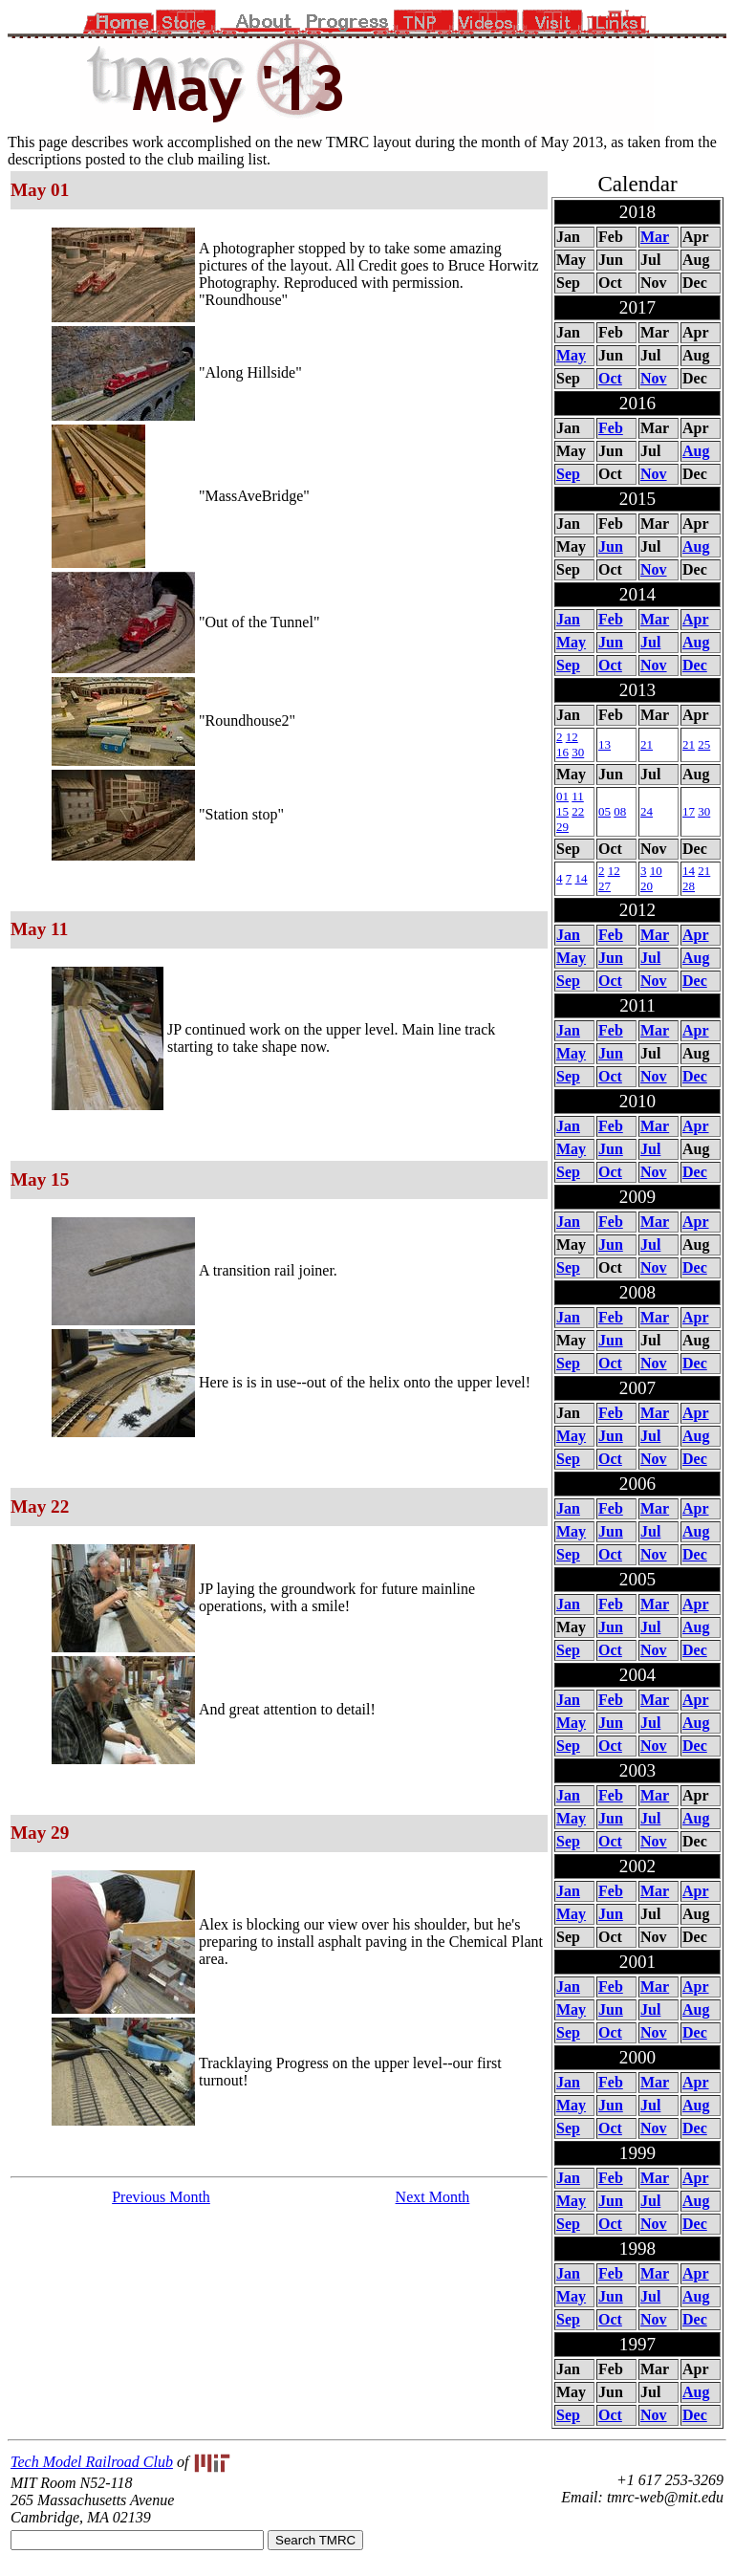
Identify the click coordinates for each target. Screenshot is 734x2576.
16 (562, 752)
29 (562, 826)
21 (646, 744)
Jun (610, 546)
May (571, 355)
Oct (610, 378)
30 (578, 752)
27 (604, 886)
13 (604, 744)
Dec (694, 665)
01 (562, 796)
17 (688, 811)
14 (581, 878)
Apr (695, 619)
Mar (654, 237)
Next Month (433, 2197)
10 (656, 870)
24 (646, 811)
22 (578, 811)
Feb (610, 428)
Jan (568, 619)
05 (604, 811)
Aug (695, 451)
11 (578, 796)
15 (562, 811)
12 (572, 737)
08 (620, 811)
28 (688, 886)
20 (646, 886)
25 (704, 744)
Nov (653, 378)
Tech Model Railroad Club (92, 2462)
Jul (650, 642)
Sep (568, 474)
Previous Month (161, 2197)
